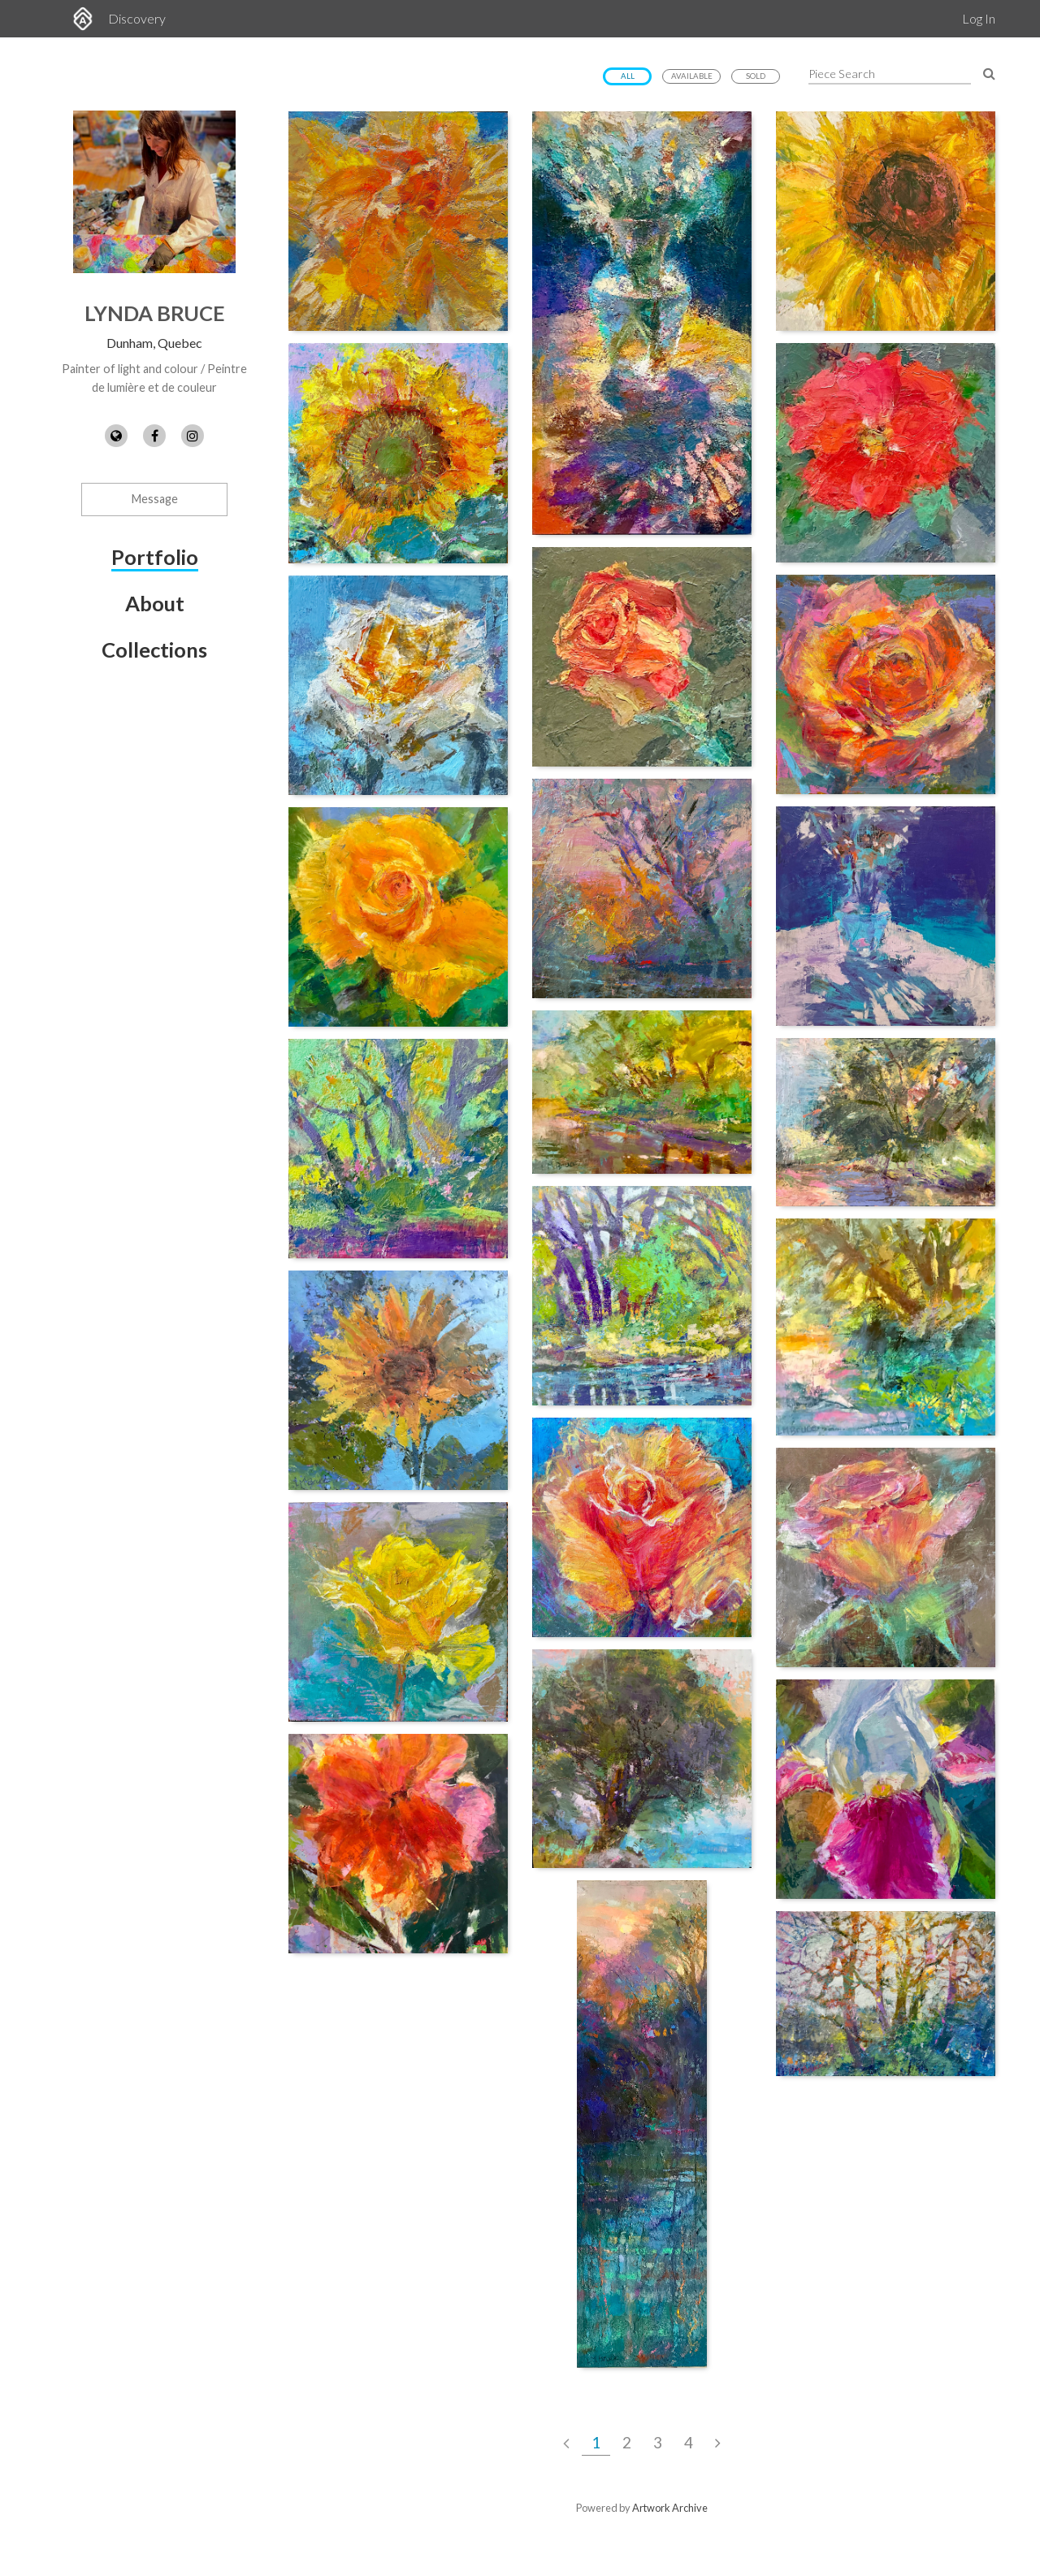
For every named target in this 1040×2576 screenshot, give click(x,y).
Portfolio (154, 557)
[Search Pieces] (989, 72)
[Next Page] (717, 2442)
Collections (154, 649)
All (628, 76)
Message (155, 499)
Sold (755, 76)
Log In (978, 18)
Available (692, 76)
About (154, 603)
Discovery (137, 18)
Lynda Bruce (154, 313)
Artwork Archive (670, 2507)
